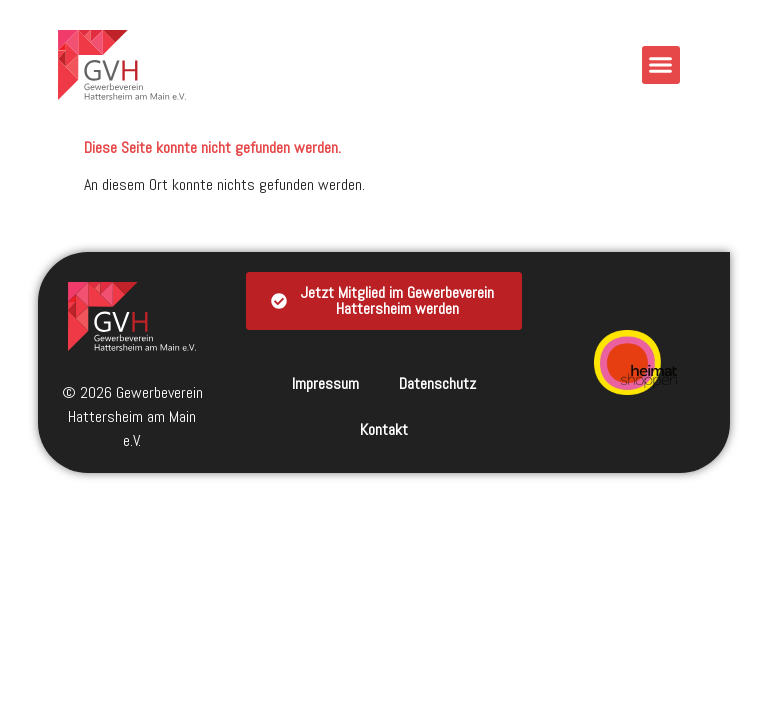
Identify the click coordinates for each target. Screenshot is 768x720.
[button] (661, 65)
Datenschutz (437, 383)
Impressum (325, 383)
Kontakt (384, 429)
